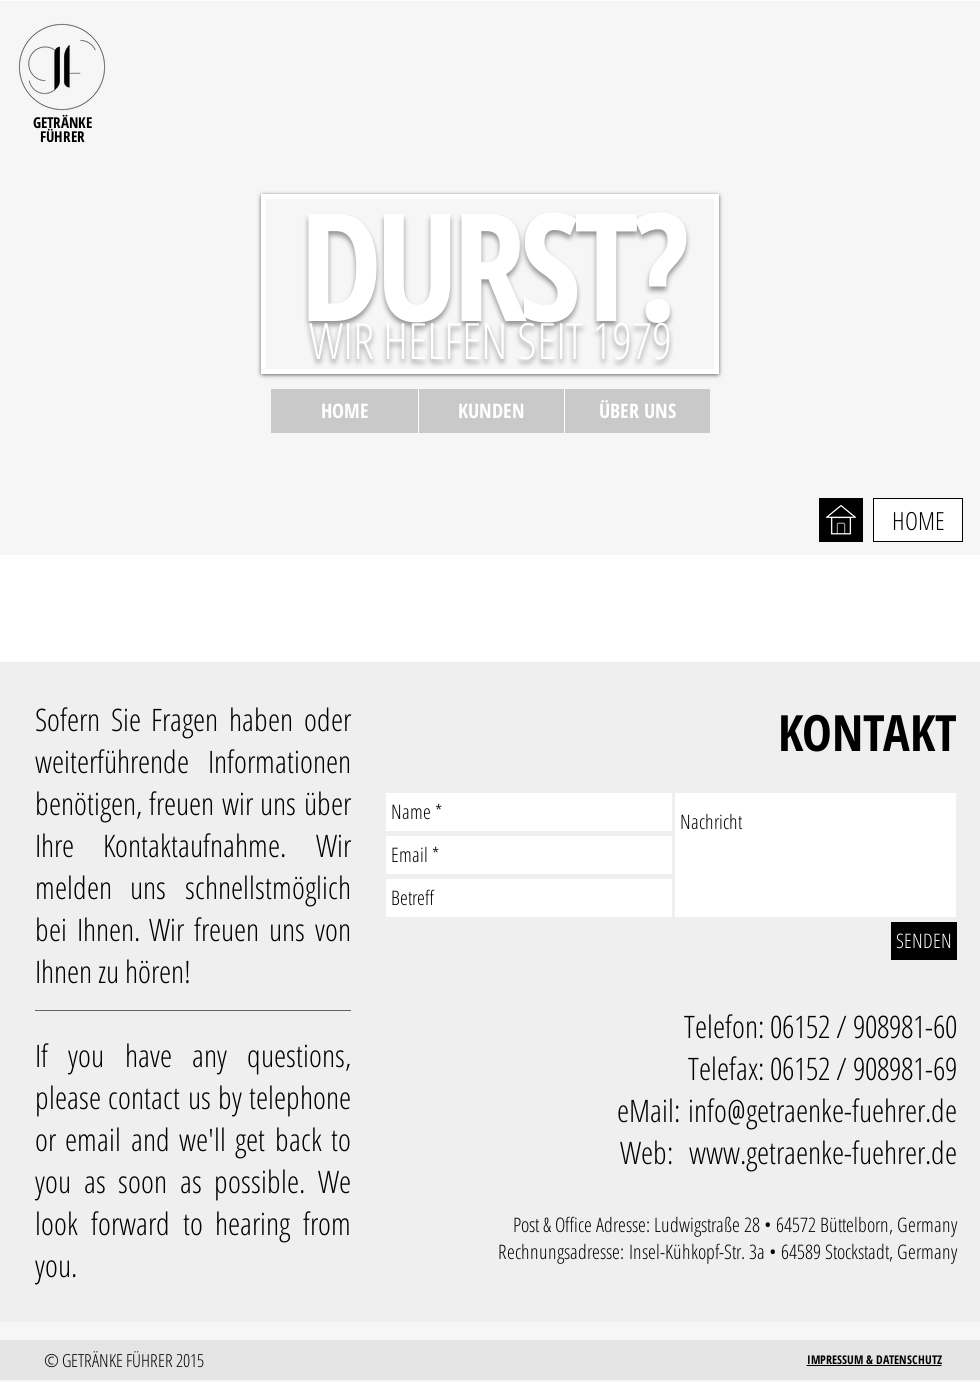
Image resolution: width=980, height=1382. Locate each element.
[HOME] (918, 520)
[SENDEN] (924, 941)
